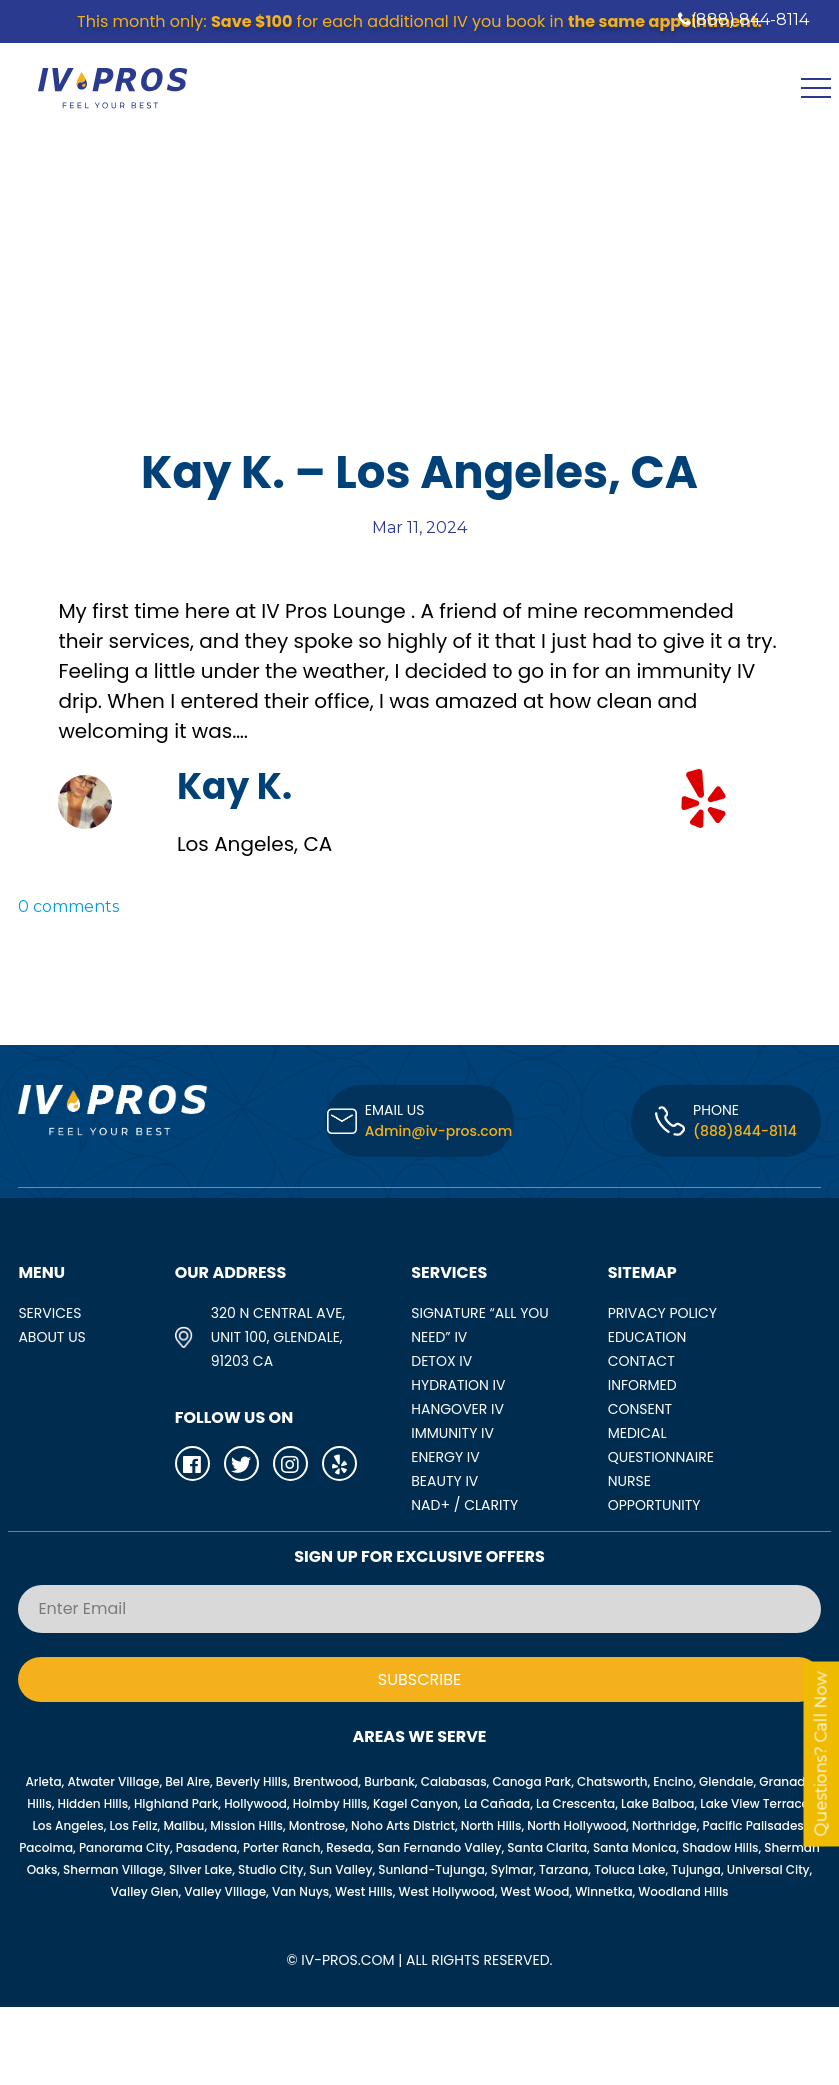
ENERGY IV (445, 1457)
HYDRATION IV (458, 1385)
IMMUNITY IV (452, 1433)
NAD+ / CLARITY (464, 1505)
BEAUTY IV (444, 1481)
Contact (641, 1361)
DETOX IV (441, 1361)
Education (647, 1337)
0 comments (68, 906)
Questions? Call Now (821, 1754)
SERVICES (49, 1313)
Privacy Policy (662, 1313)
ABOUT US (51, 1337)
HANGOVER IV (457, 1409)
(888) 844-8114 (743, 19)
